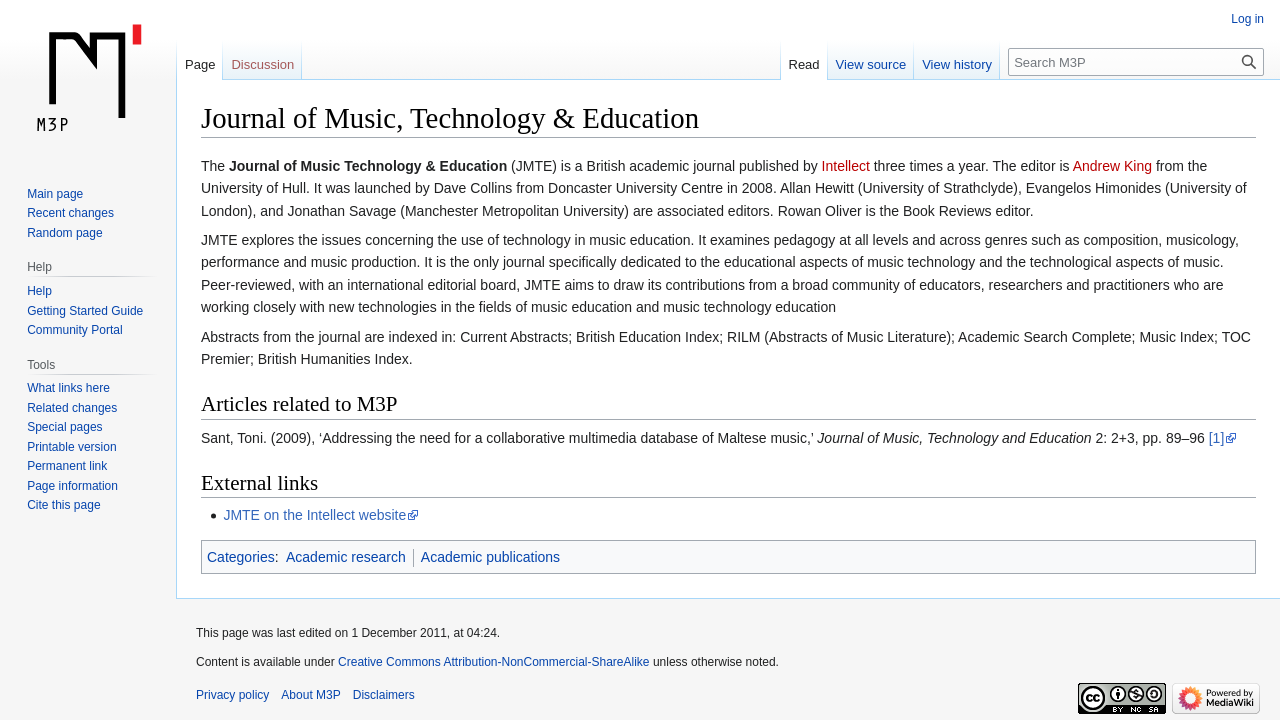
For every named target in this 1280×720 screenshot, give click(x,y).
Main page (55, 194)
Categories (241, 557)
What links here (68, 388)
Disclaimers (384, 695)
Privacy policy (232, 695)
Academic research (346, 557)
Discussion (262, 64)
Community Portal (74, 330)
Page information (72, 486)
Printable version (71, 447)
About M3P (310, 695)
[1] (1217, 438)
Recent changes (70, 213)
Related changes (72, 408)
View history (957, 64)
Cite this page (63, 505)
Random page (64, 233)
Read (804, 64)
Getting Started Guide (85, 311)
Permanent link (67, 466)
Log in (1247, 19)
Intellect (846, 166)
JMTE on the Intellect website (314, 515)
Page (200, 64)
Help (39, 291)
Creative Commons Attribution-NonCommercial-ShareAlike (493, 662)
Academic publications (490, 557)
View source (871, 64)
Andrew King (1112, 166)
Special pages (64, 427)
